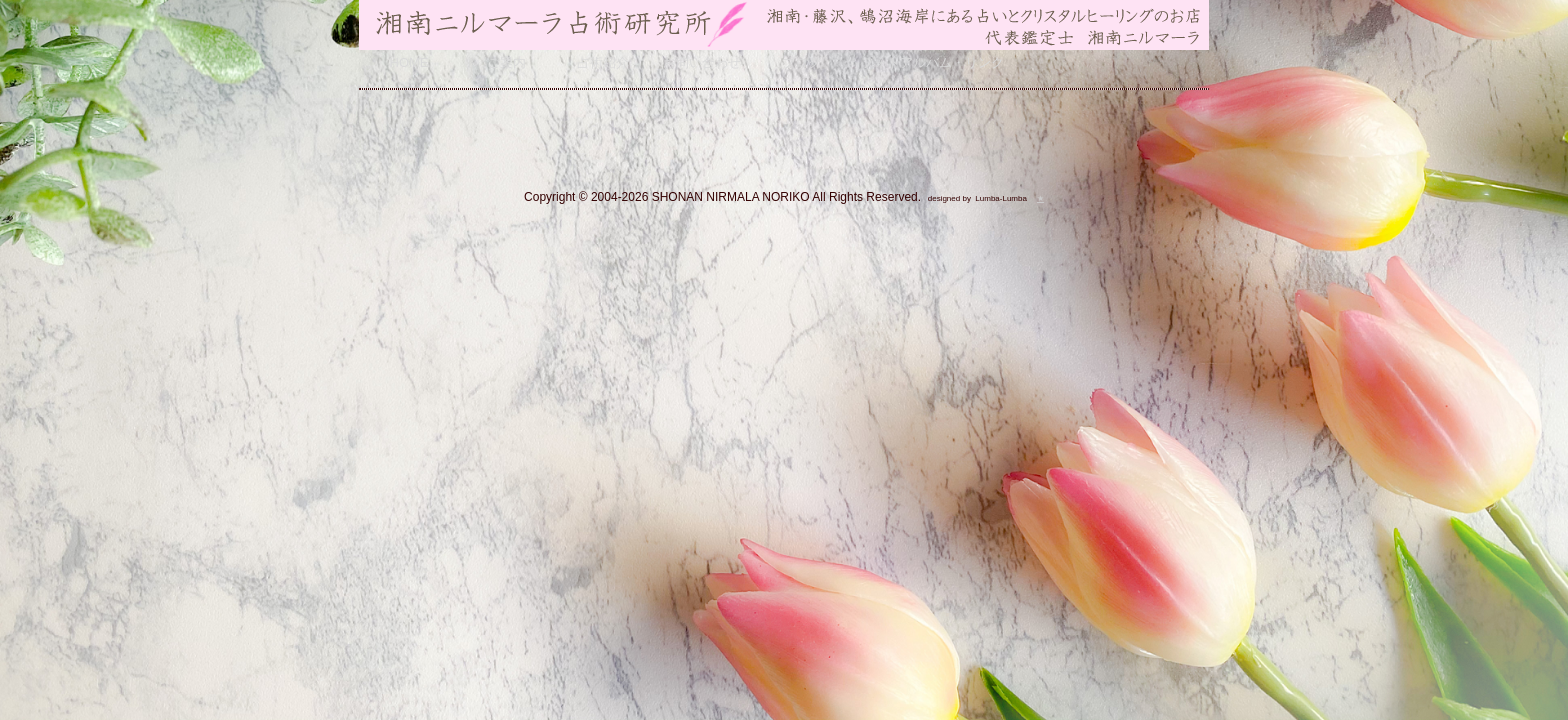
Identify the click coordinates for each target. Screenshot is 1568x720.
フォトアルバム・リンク (932, 62)
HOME (409, 62)
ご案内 (506, 62)
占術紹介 (603, 62)
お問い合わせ (702, 62)
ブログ (801, 62)
